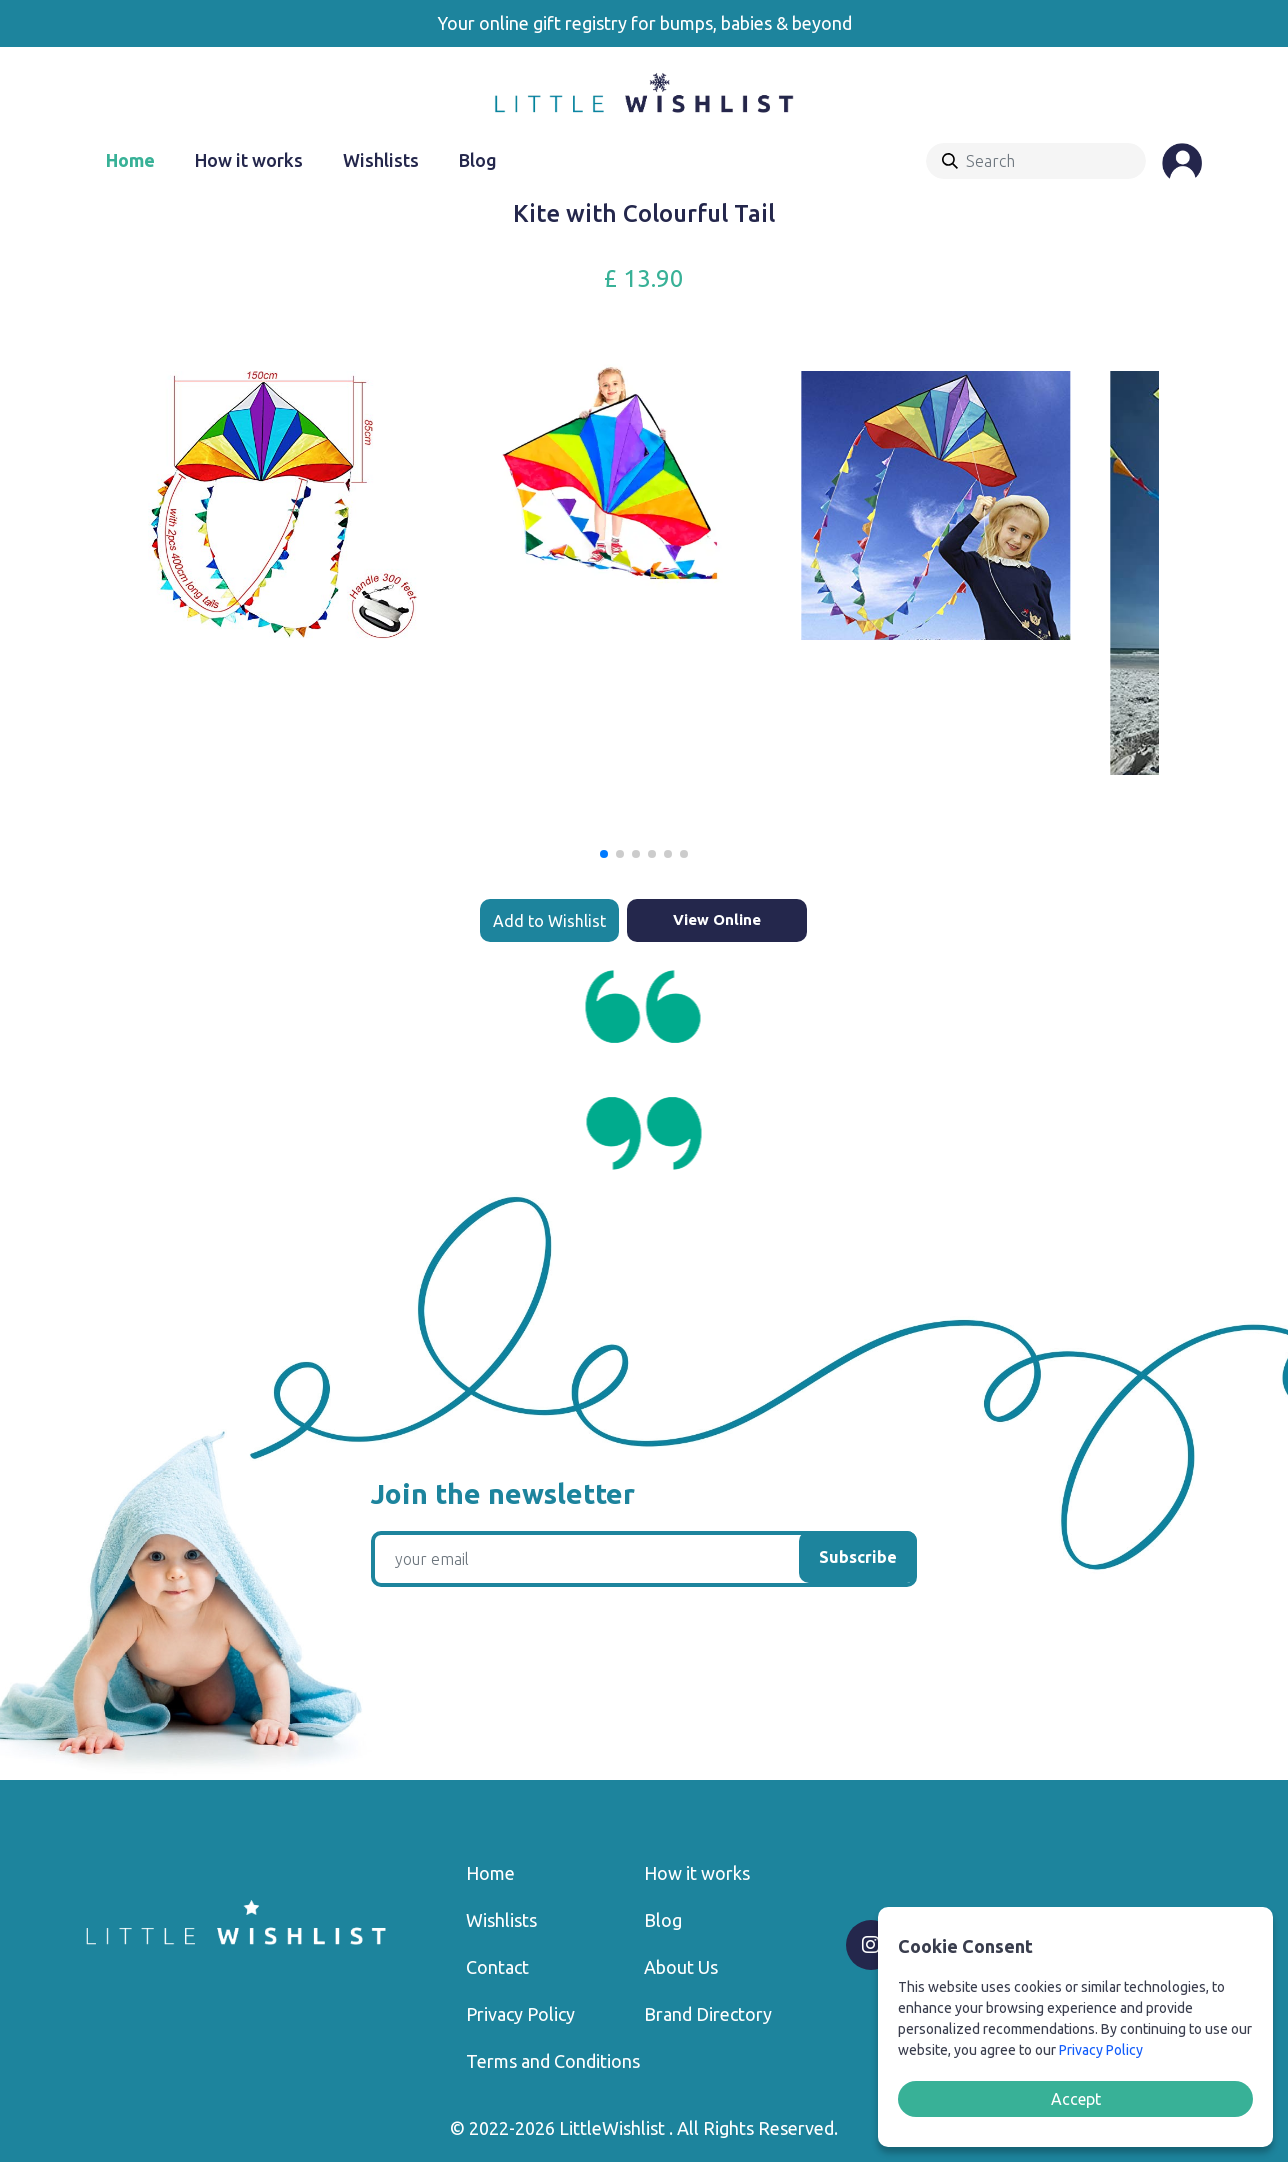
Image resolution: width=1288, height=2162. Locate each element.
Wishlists (381, 160)
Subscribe (858, 1557)
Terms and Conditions (553, 2061)
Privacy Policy (520, 2014)
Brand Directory (708, 2014)
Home (130, 160)
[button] (604, 854)
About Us (681, 1967)
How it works (249, 160)
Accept (1076, 2099)
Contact (497, 1967)
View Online (717, 919)
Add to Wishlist (549, 921)
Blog (478, 160)
